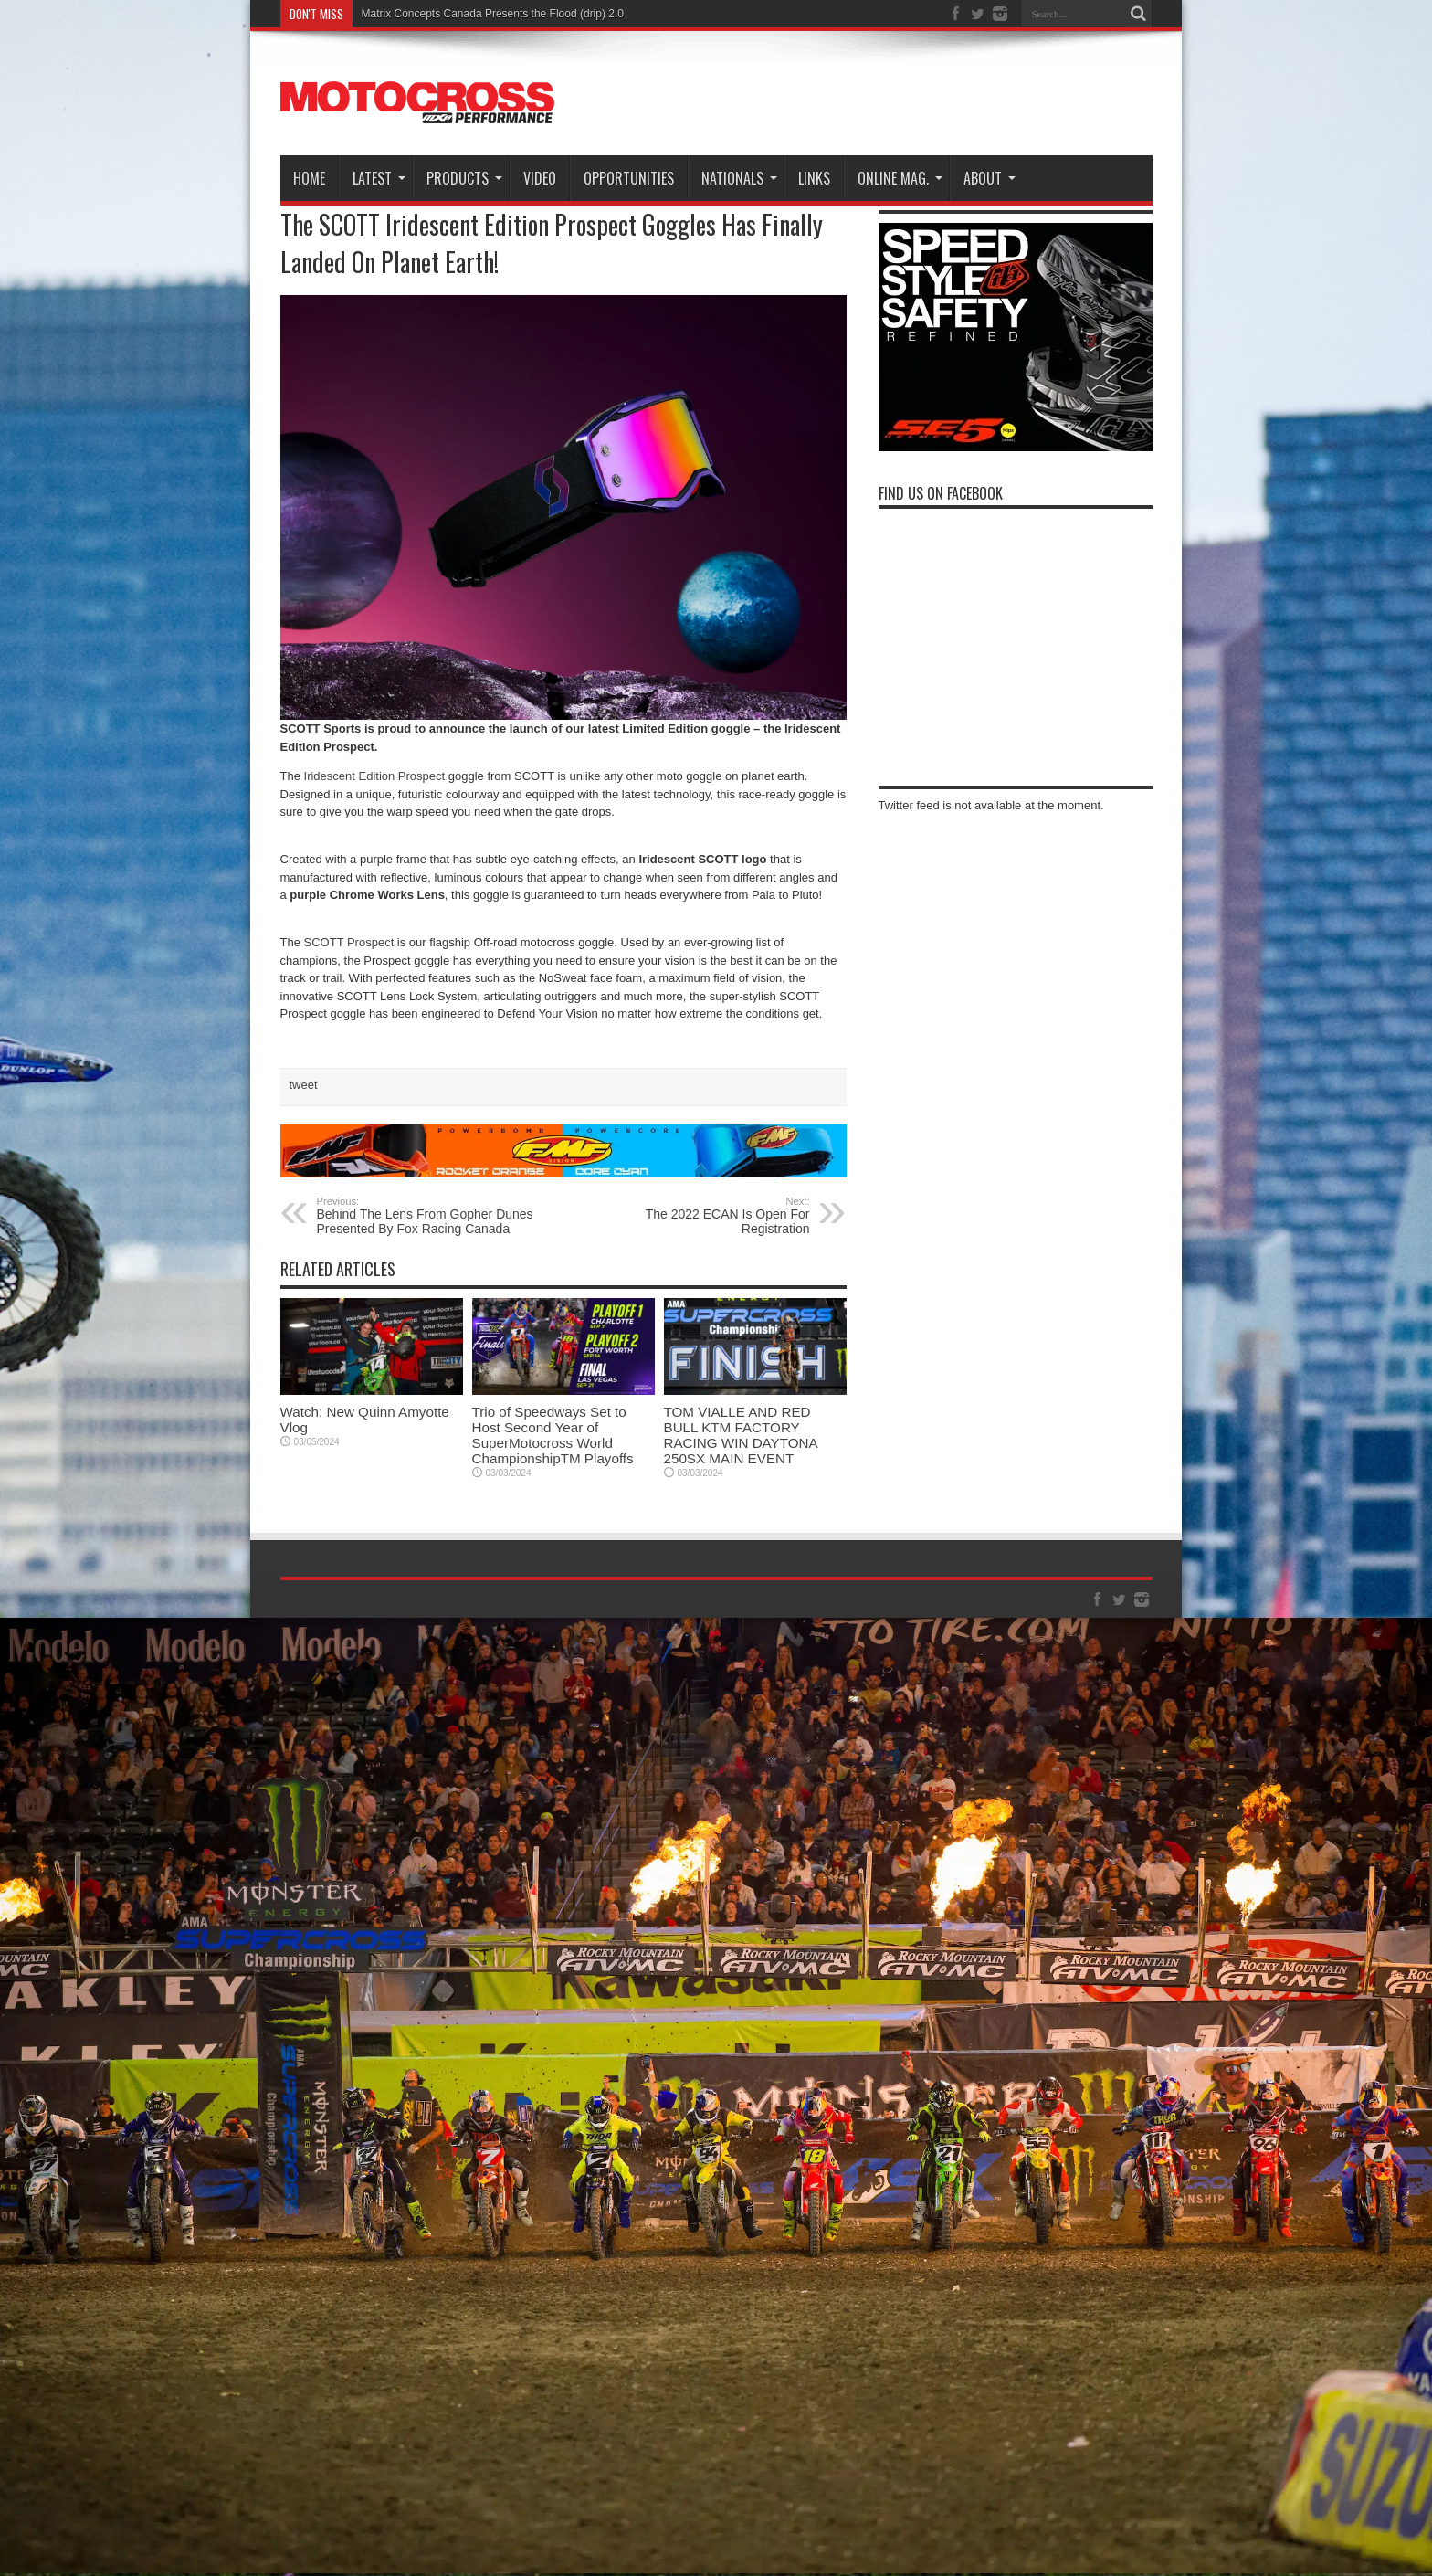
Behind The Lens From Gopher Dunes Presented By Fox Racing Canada (429, 1216)
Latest (379, 178)
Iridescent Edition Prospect (375, 776)
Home (309, 178)
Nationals (739, 178)
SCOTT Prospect (349, 942)
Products (464, 178)
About (989, 178)
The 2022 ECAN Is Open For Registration (698, 1216)
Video (539, 178)
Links (814, 178)
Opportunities (629, 178)
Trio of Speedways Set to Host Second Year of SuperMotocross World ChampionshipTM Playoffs (553, 1435)
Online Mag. (900, 178)
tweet (304, 1085)
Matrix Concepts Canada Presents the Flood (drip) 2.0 (493, 13)
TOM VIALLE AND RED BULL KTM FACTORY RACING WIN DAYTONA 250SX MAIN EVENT (740, 1435)
